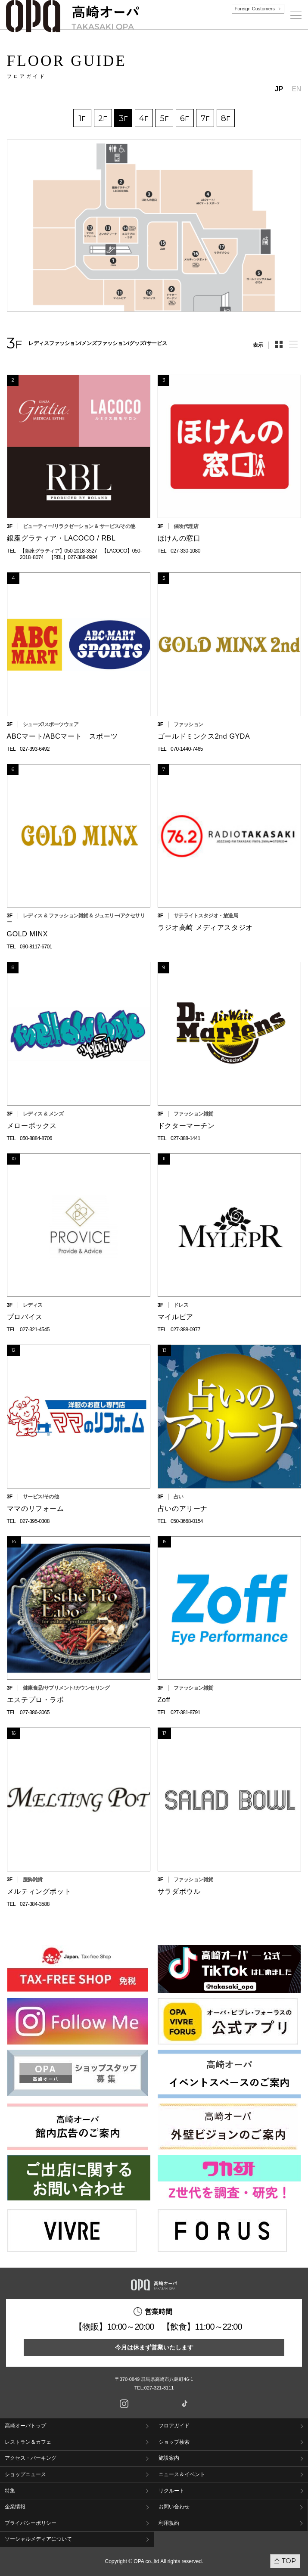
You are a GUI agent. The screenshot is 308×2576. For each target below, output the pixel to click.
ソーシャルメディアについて (38, 2539)
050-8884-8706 (36, 1138)
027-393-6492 (35, 749)
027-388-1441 (185, 1138)
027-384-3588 (35, 1904)
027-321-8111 (161, 2387)
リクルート (171, 2491)
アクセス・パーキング (30, 2458)
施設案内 (169, 2458)
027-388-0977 (185, 1330)
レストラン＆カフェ (28, 2442)
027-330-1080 (185, 551)
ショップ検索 (174, 2442)
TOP (289, 2561)
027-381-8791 (185, 1712)
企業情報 (15, 2507)
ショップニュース (25, 2474)
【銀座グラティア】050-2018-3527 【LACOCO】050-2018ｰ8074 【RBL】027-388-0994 (81, 554)
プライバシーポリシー (30, 2523)
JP (279, 89)
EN (296, 89)
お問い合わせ (174, 2507)
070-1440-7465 (187, 749)
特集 (10, 2491)
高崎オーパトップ (25, 2426)
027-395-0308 (35, 1521)
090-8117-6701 (36, 947)
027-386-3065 (35, 1712)
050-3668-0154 (187, 1521)
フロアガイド (174, 2426)
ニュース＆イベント (182, 2474)
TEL (11, 551)
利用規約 (169, 2523)
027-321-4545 (35, 1330)
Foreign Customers (254, 8)
